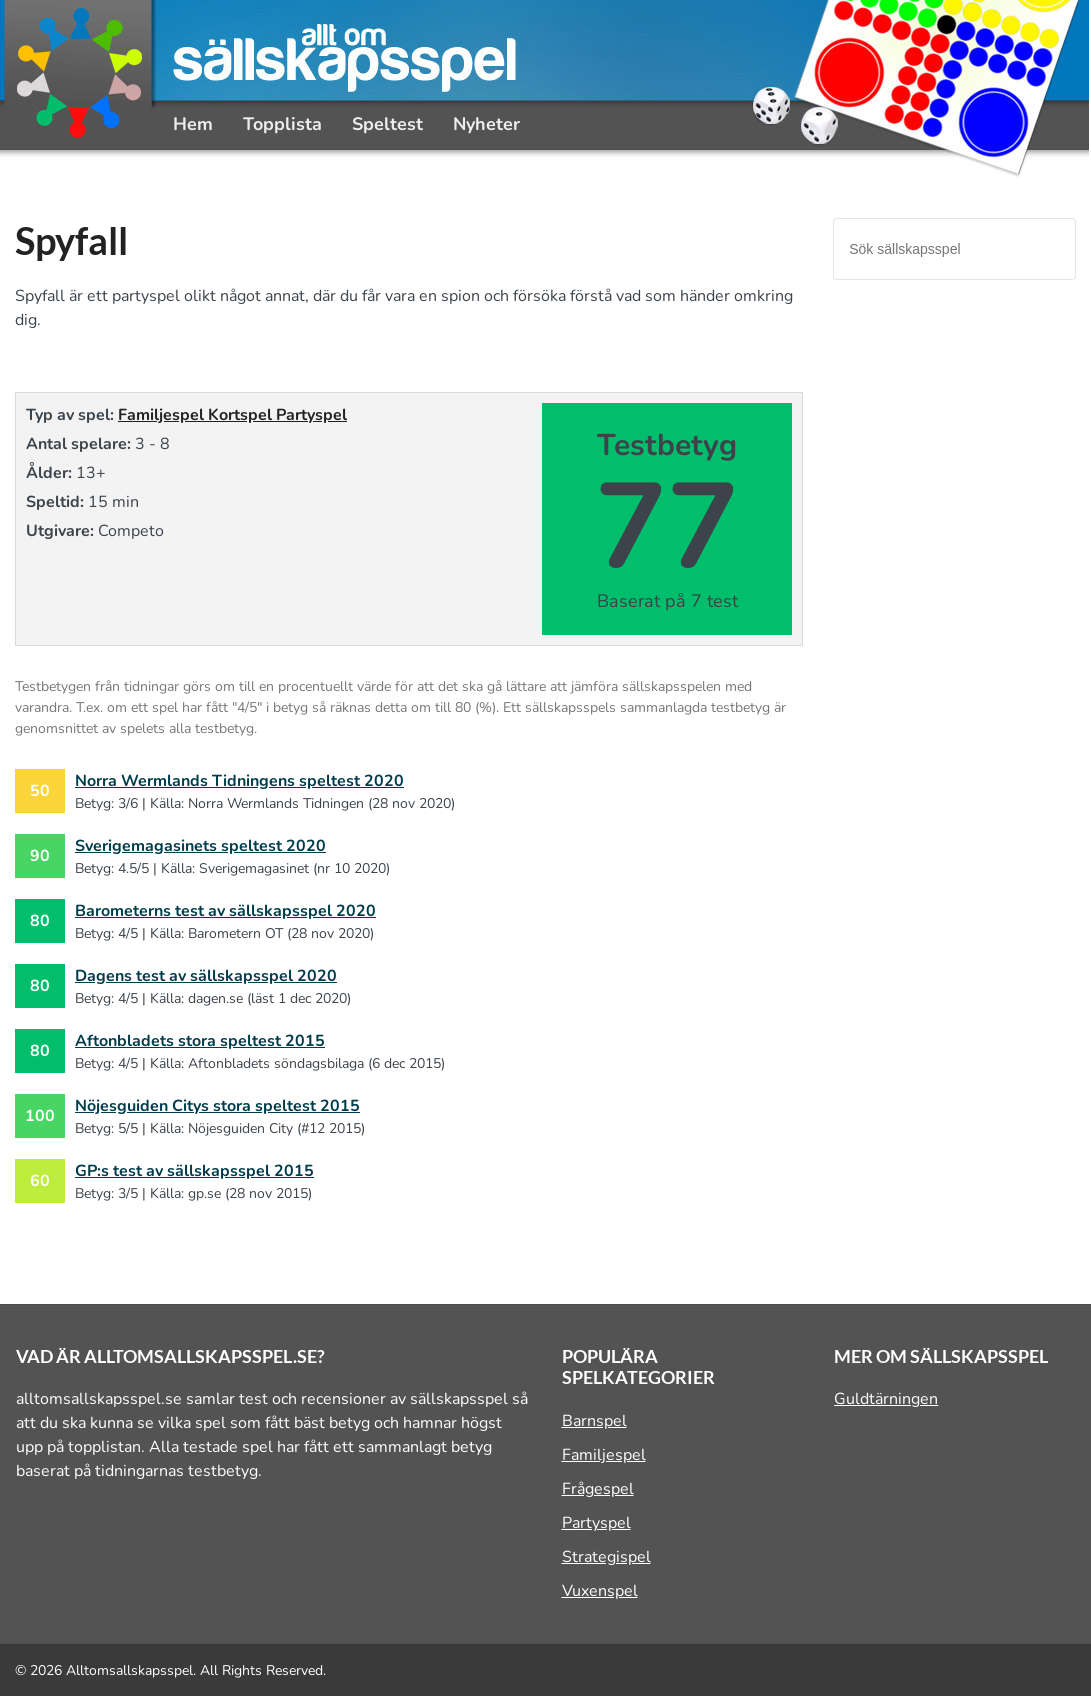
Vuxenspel (600, 1591)
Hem (193, 124)
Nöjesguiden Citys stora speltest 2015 (217, 1106)
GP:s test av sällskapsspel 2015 (194, 1171)
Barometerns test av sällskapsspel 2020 (225, 911)
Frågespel (598, 1489)
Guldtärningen (886, 1399)
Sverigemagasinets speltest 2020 (200, 846)
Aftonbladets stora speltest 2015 (200, 1041)
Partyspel (311, 415)
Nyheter (486, 124)
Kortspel (242, 415)
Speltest (387, 124)
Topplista (282, 124)
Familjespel (163, 415)
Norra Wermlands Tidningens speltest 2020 (239, 781)
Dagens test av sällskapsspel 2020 (206, 976)
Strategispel (606, 1557)
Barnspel (594, 1421)
